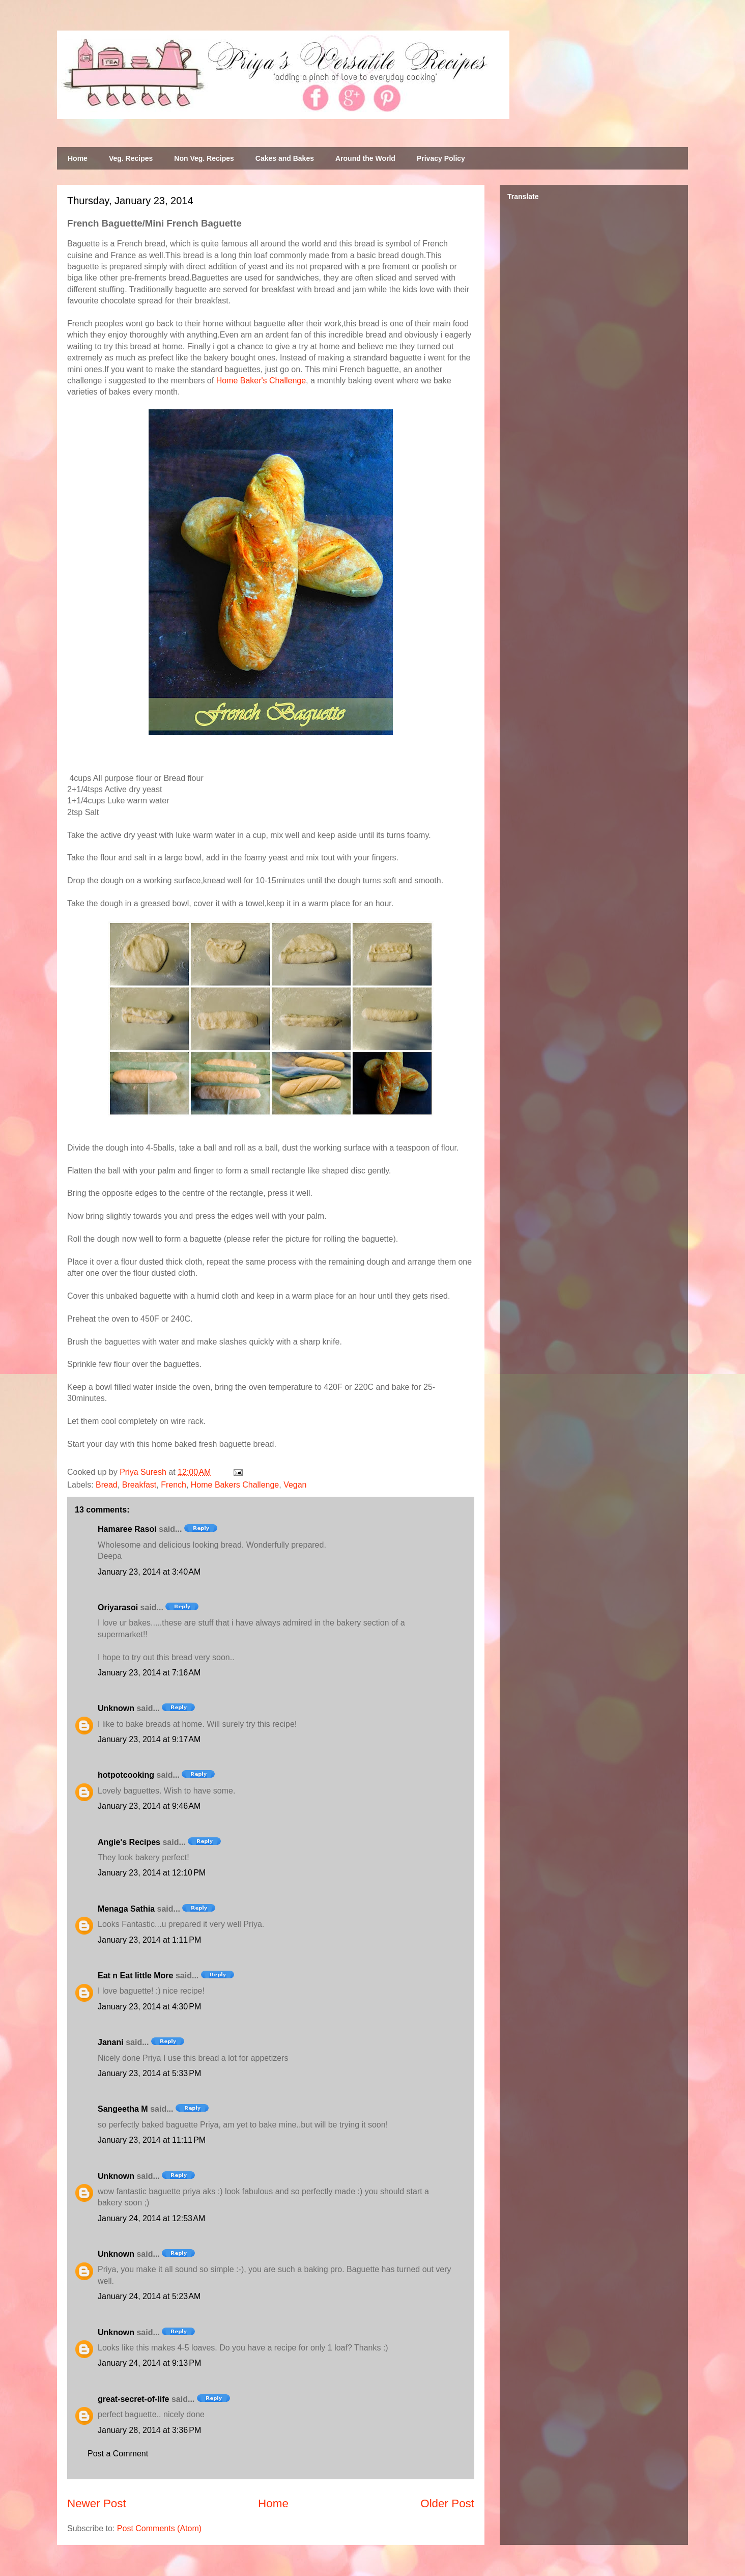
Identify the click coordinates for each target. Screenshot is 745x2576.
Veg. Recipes (131, 158)
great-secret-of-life (133, 2399)
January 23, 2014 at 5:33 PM (149, 2073)
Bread (107, 1484)
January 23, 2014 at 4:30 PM (149, 2006)
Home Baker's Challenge (261, 380)
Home (78, 158)
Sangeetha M (123, 2109)
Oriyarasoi (118, 1607)
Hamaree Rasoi (127, 1529)
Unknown (116, 1708)
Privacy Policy (441, 158)
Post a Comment (118, 2453)
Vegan (294, 1484)
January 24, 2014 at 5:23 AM (149, 2296)
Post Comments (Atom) (159, 2528)
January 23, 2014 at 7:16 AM (149, 1672)
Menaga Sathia (126, 1909)
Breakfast (139, 1484)
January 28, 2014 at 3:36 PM (149, 2430)
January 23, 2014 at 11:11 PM (152, 2140)
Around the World (365, 158)
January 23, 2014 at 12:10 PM (152, 1872)
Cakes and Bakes (284, 158)
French (173, 1484)
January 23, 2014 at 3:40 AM (149, 1571)
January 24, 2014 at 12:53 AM (151, 2218)
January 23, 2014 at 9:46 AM (149, 1806)
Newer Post (96, 2503)
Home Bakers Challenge (235, 1484)
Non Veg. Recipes (204, 158)
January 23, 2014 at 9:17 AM (149, 1739)
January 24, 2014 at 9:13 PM (149, 2363)
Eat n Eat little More (135, 1975)
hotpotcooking (126, 1775)
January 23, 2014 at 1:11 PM (149, 1940)
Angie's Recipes (129, 1842)
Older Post (447, 2503)
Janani (111, 2042)
